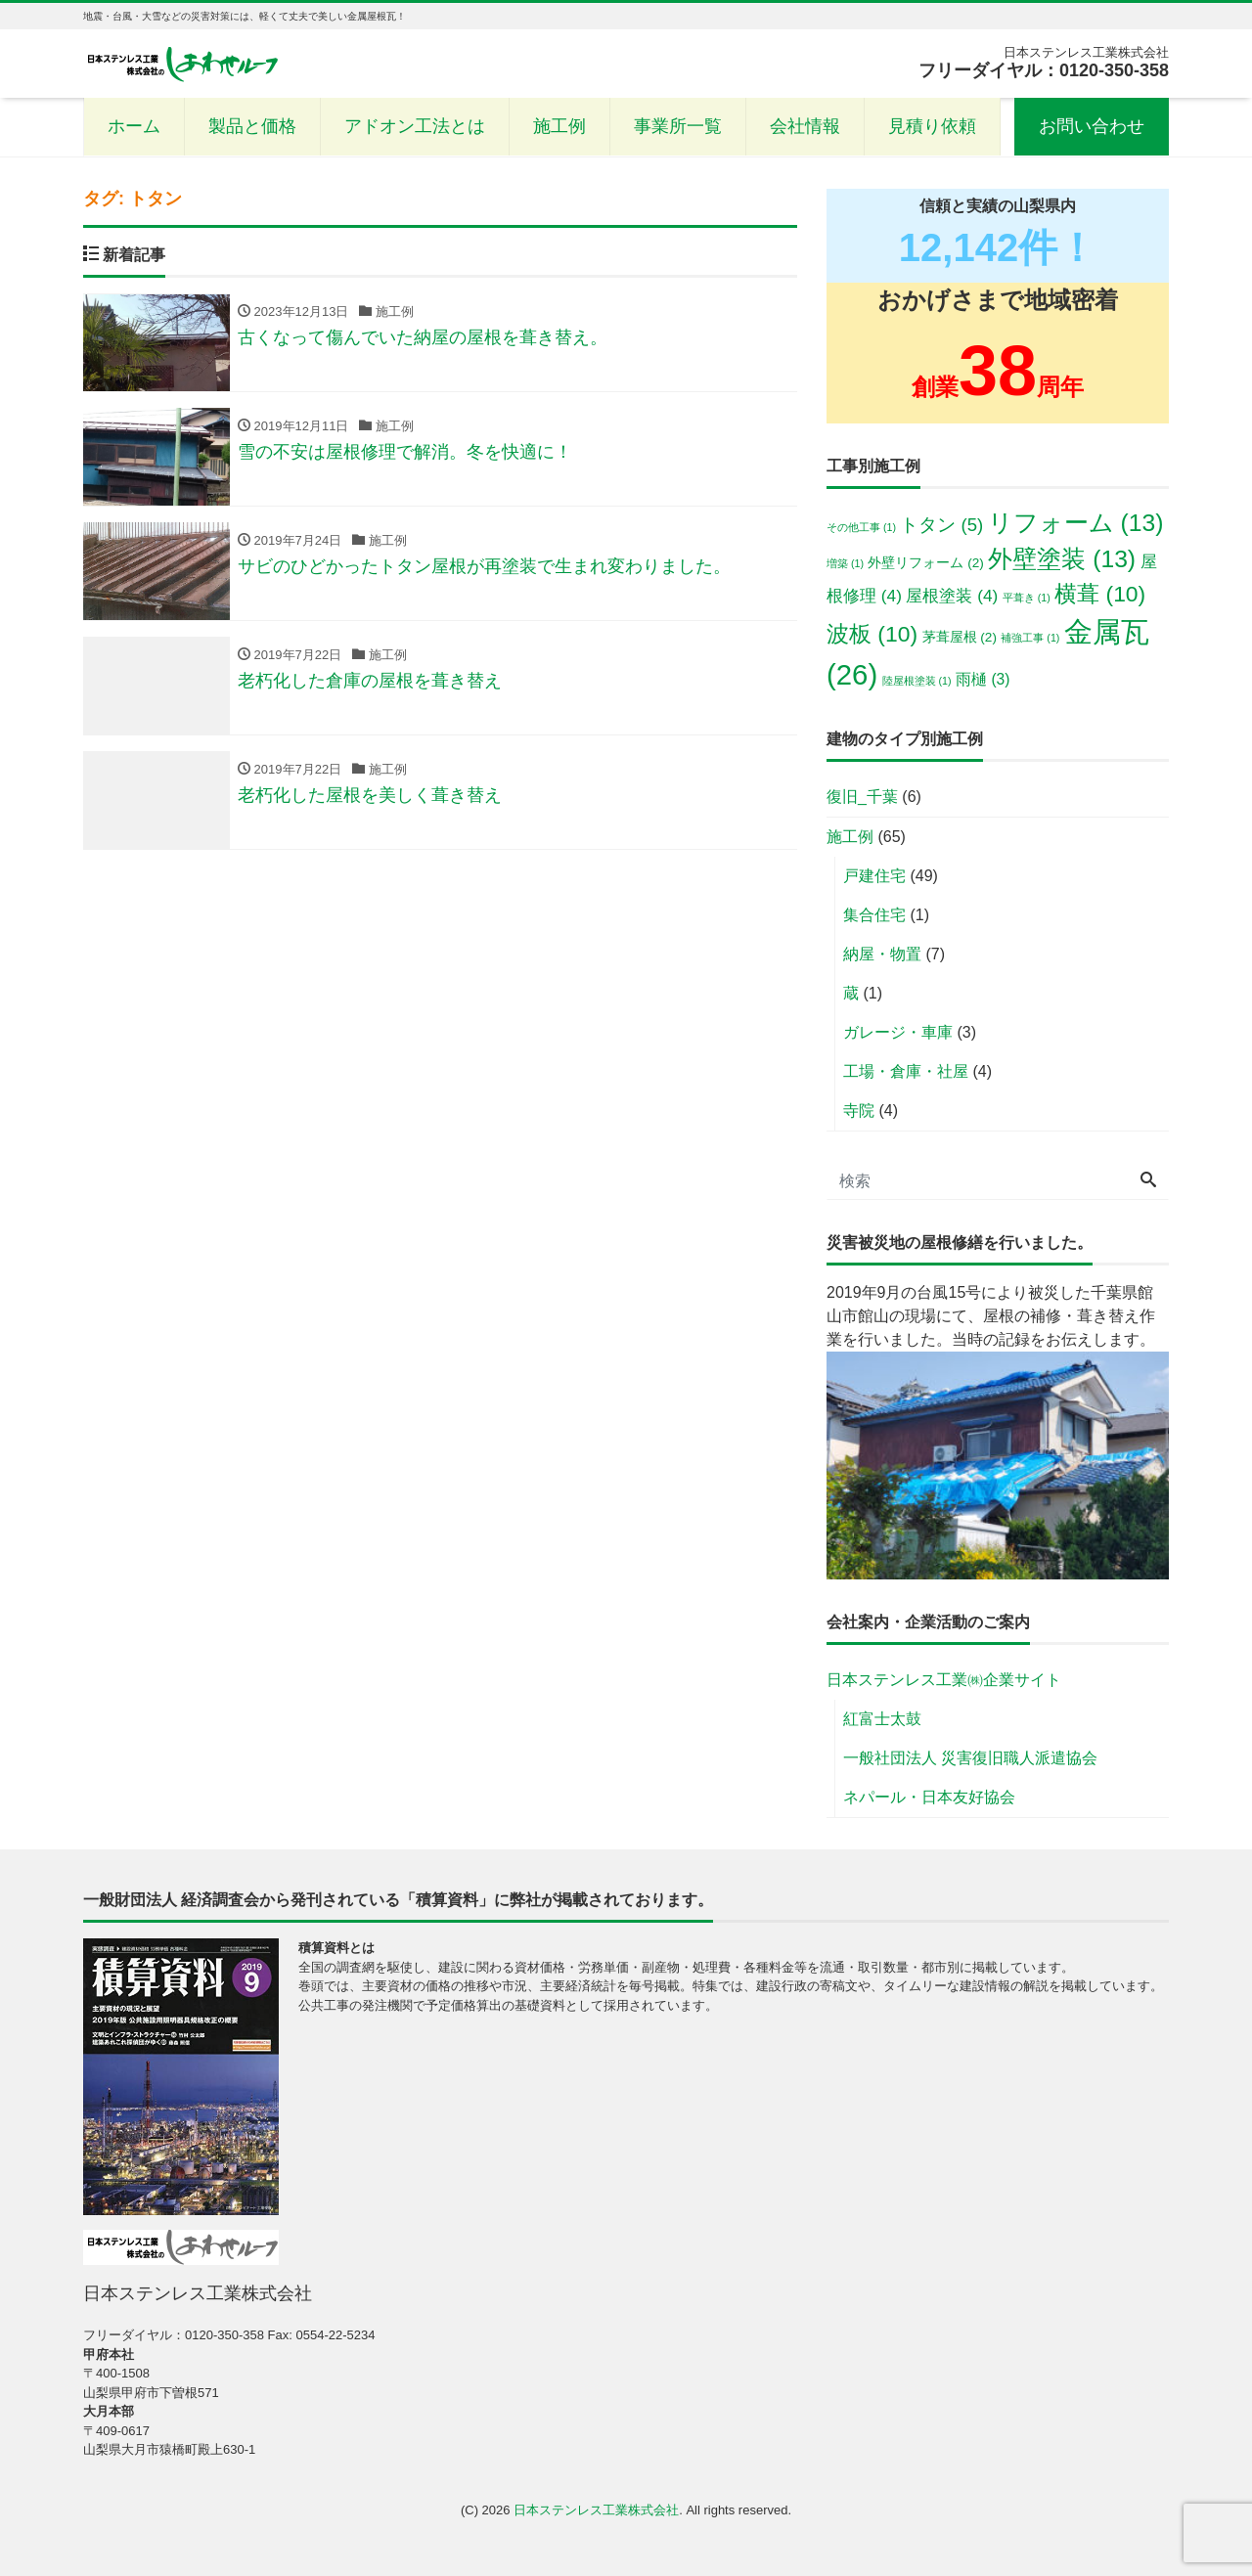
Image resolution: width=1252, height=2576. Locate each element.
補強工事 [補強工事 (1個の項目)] (1030, 638)
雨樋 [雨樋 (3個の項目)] (982, 679)
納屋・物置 (882, 954)
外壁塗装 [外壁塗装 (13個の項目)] (1062, 559)
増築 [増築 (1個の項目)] (845, 563)
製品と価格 (252, 126)
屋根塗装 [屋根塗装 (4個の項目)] (952, 595)
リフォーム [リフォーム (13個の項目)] (1076, 523)
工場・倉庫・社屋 (905, 1071)
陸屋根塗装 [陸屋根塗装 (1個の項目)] (917, 681)
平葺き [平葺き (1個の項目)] (1027, 597)
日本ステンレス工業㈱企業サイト (944, 1679)
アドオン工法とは (414, 126)
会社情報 (805, 126)
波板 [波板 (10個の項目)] (872, 633)
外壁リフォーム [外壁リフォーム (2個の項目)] (925, 562)
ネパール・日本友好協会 (929, 1797)
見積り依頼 (932, 126)
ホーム (134, 126)
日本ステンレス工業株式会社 (596, 2510)
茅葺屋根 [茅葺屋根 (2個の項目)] (959, 637)
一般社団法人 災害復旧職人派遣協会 (970, 1758)
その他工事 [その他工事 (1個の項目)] (861, 527)
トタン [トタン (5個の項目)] (941, 524)
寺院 (858, 1110)
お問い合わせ (1091, 126)
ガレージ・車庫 (898, 1032)
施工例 (559, 126)
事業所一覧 (678, 126)
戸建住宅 (874, 875)
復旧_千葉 (862, 796)
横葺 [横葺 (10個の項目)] (1099, 593)
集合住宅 (874, 915)
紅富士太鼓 (882, 1718)
